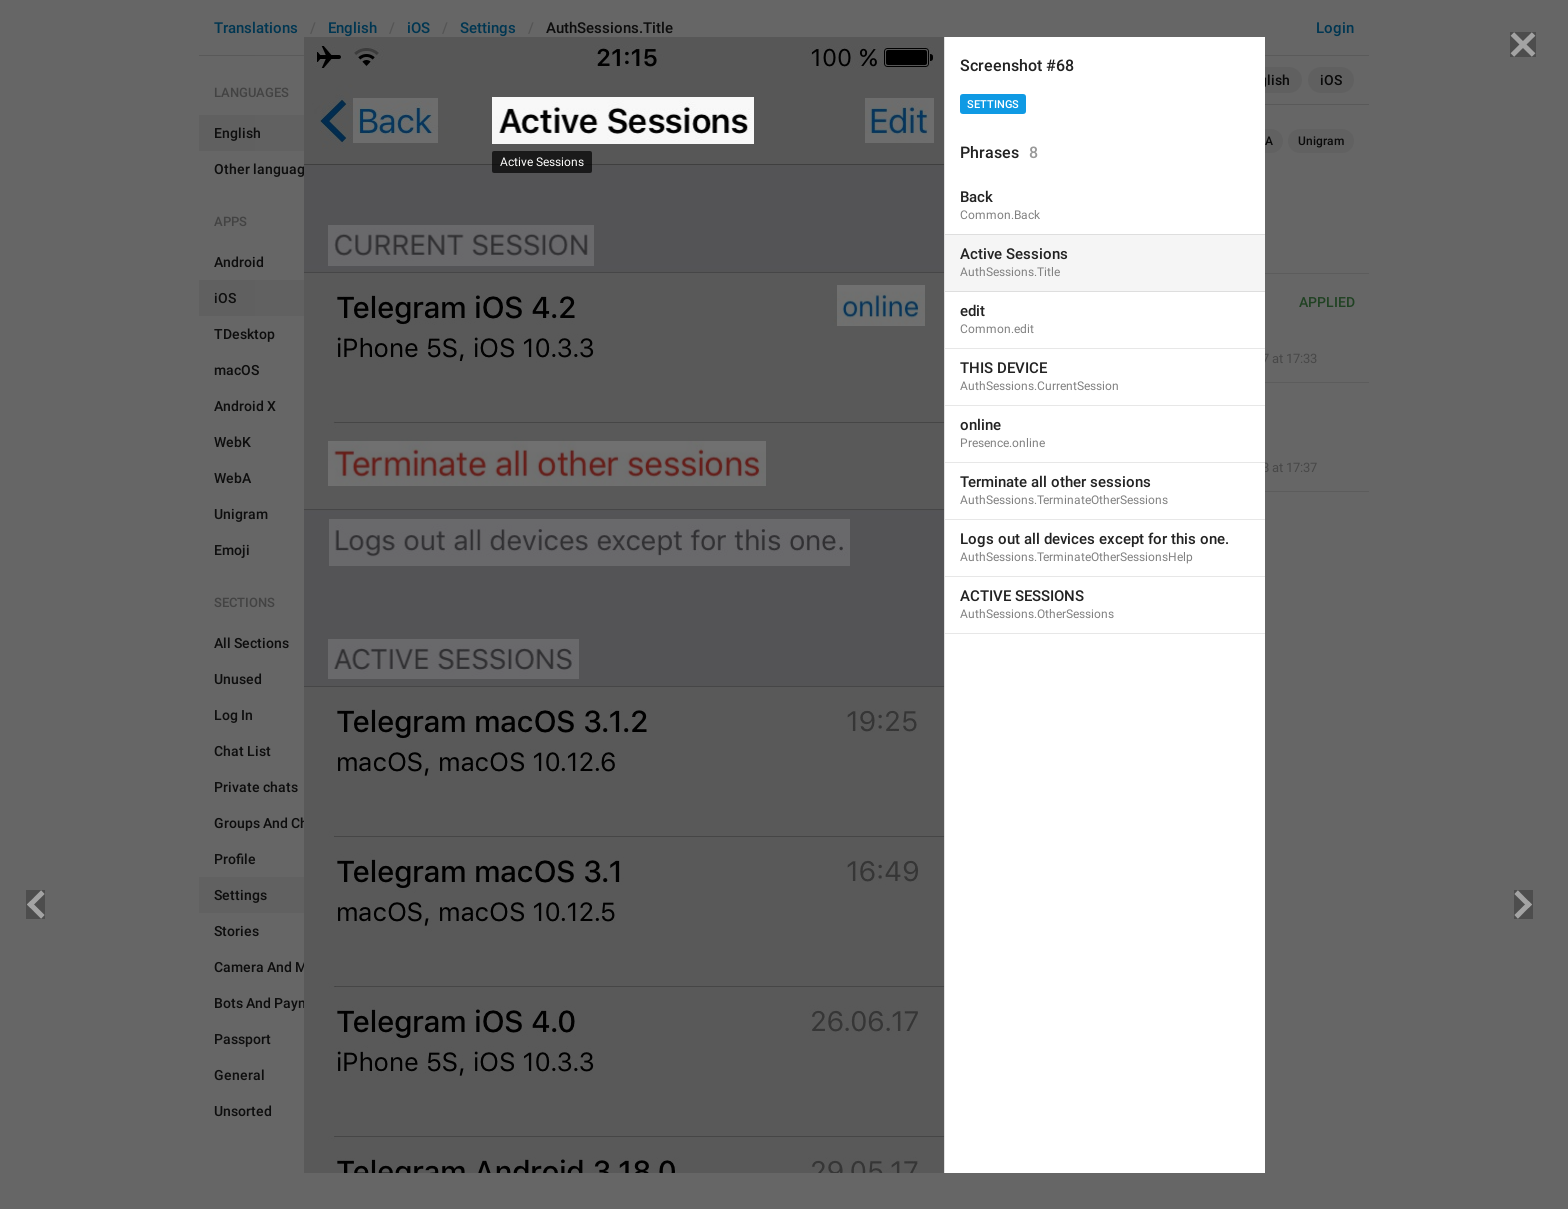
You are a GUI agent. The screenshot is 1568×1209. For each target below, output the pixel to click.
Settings (993, 104)
